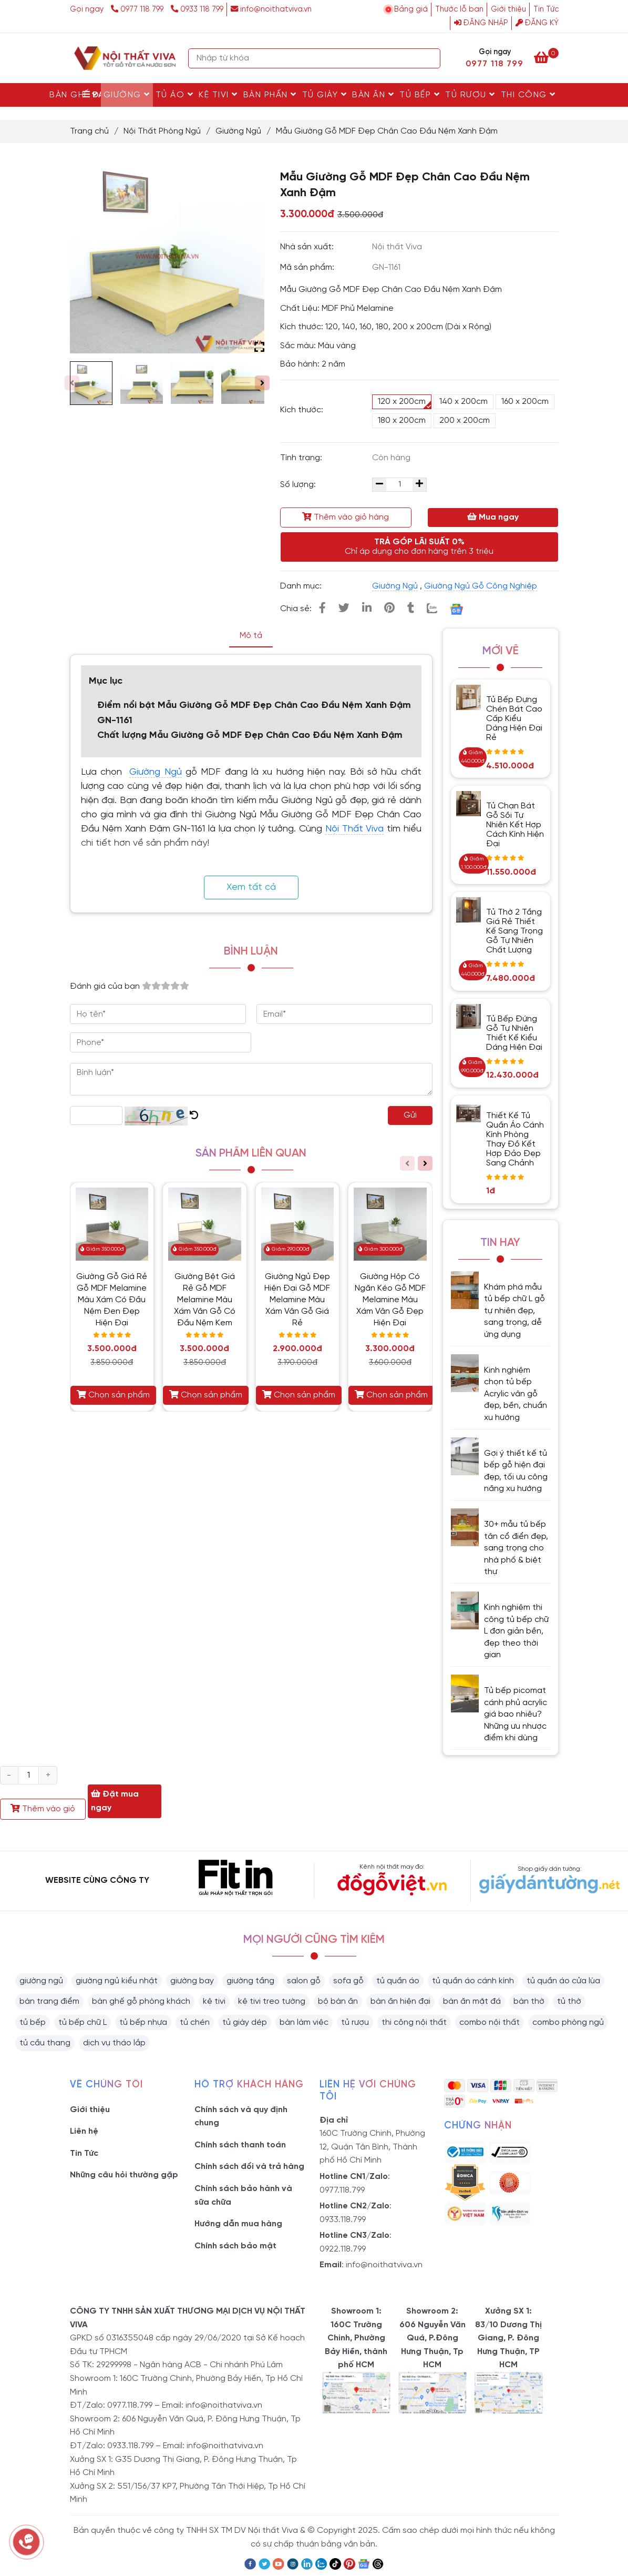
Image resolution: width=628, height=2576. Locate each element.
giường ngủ (41, 1980)
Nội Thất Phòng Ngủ (162, 131)
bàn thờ (528, 2001)
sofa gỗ (348, 1980)
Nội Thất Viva (354, 829)
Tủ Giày (324, 94)
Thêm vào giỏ (43, 1808)
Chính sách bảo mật (235, 2246)
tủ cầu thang (44, 2043)
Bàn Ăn (373, 94)
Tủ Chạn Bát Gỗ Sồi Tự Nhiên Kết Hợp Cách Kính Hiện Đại (515, 825)
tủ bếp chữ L (82, 2022)
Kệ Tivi (218, 94)
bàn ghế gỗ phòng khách (141, 2001)
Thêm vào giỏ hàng (345, 517)
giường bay (192, 1980)
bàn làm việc (304, 2022)
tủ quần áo (397, 1980)
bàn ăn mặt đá (472, 2001)
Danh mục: (302, 586)
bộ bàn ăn (338, 2001)
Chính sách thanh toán (240, 2145)
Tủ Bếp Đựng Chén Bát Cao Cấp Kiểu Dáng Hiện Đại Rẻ (514, 718)
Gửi (410, 1115)
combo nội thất (489, 2022)
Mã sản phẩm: (308, 267)
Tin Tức (546, 9)
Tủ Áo (175, 94)
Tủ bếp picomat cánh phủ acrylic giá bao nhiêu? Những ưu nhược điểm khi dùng (515, 1714)
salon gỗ (304, 1980)
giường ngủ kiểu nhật (117, 1980)
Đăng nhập (481, 23)
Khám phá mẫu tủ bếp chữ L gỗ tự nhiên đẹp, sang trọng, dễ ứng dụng (514, 1311)
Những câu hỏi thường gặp (124, 2175)
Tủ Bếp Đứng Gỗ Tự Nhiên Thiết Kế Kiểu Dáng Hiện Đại (514, 1033)
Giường (127, 94)
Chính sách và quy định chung (240, 2116)
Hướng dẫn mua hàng (238, 2223)
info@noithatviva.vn (271, 9)
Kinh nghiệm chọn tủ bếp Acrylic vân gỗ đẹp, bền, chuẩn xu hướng (515, 1394)
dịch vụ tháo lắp (114, 2043)
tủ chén (195, 2022)
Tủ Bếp (419, 94)
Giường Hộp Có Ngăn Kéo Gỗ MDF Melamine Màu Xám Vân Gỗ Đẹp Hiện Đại (390, 1299)
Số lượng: (299, 484)
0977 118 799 (138, 9)
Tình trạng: (302, 457)
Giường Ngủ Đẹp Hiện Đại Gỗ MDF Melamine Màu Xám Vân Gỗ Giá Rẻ (297, 1299)
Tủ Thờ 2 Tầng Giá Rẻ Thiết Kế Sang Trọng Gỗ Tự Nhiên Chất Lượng (514, 931)
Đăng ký (537, 23)
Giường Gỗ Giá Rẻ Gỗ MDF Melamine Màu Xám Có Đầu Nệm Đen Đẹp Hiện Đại (111, 1299)
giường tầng (250, 1980)
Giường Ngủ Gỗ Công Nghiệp (480, 586)
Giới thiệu (508, 9)
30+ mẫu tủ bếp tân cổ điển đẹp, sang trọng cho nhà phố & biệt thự (516, 1548)
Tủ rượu (470, 94)
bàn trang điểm (49, 2001)
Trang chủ (89, 131)
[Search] (429, 58)
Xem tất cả (251, 888)
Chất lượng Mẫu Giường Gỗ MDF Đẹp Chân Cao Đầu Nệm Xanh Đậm (250, 736)
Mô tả (251, 636)
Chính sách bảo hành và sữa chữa (243, 2195)
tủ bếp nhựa (143, 2022)
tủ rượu (355, 2022)
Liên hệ (84, 2131)
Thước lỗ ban (459, 9)
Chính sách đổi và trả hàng (249, 2166)
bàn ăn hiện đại (400, 2001)
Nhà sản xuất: (308, 246)
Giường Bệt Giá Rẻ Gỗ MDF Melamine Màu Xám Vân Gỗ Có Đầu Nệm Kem (204, 1299)
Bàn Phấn (270, 94)
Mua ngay (493, 517)
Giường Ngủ (238, 131)
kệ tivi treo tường (271, 2001)
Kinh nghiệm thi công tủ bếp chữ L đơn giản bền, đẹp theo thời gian (516, 1631)
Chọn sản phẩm (113, 1394)
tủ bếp (32, 2022)
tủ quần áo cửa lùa (563, 1980)
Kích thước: (301, 409)
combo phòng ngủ (568, 2022)
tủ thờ (569, 2001)
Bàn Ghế (73, 94)
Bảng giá (411, 9)
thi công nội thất (414, 2022)
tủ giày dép (244, 2022)
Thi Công (528, 94)
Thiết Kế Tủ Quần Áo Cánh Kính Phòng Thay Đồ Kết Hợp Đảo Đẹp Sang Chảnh (515, 1139)
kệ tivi (214, 2001)
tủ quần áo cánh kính (473, 1980)
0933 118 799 (197, 9)
